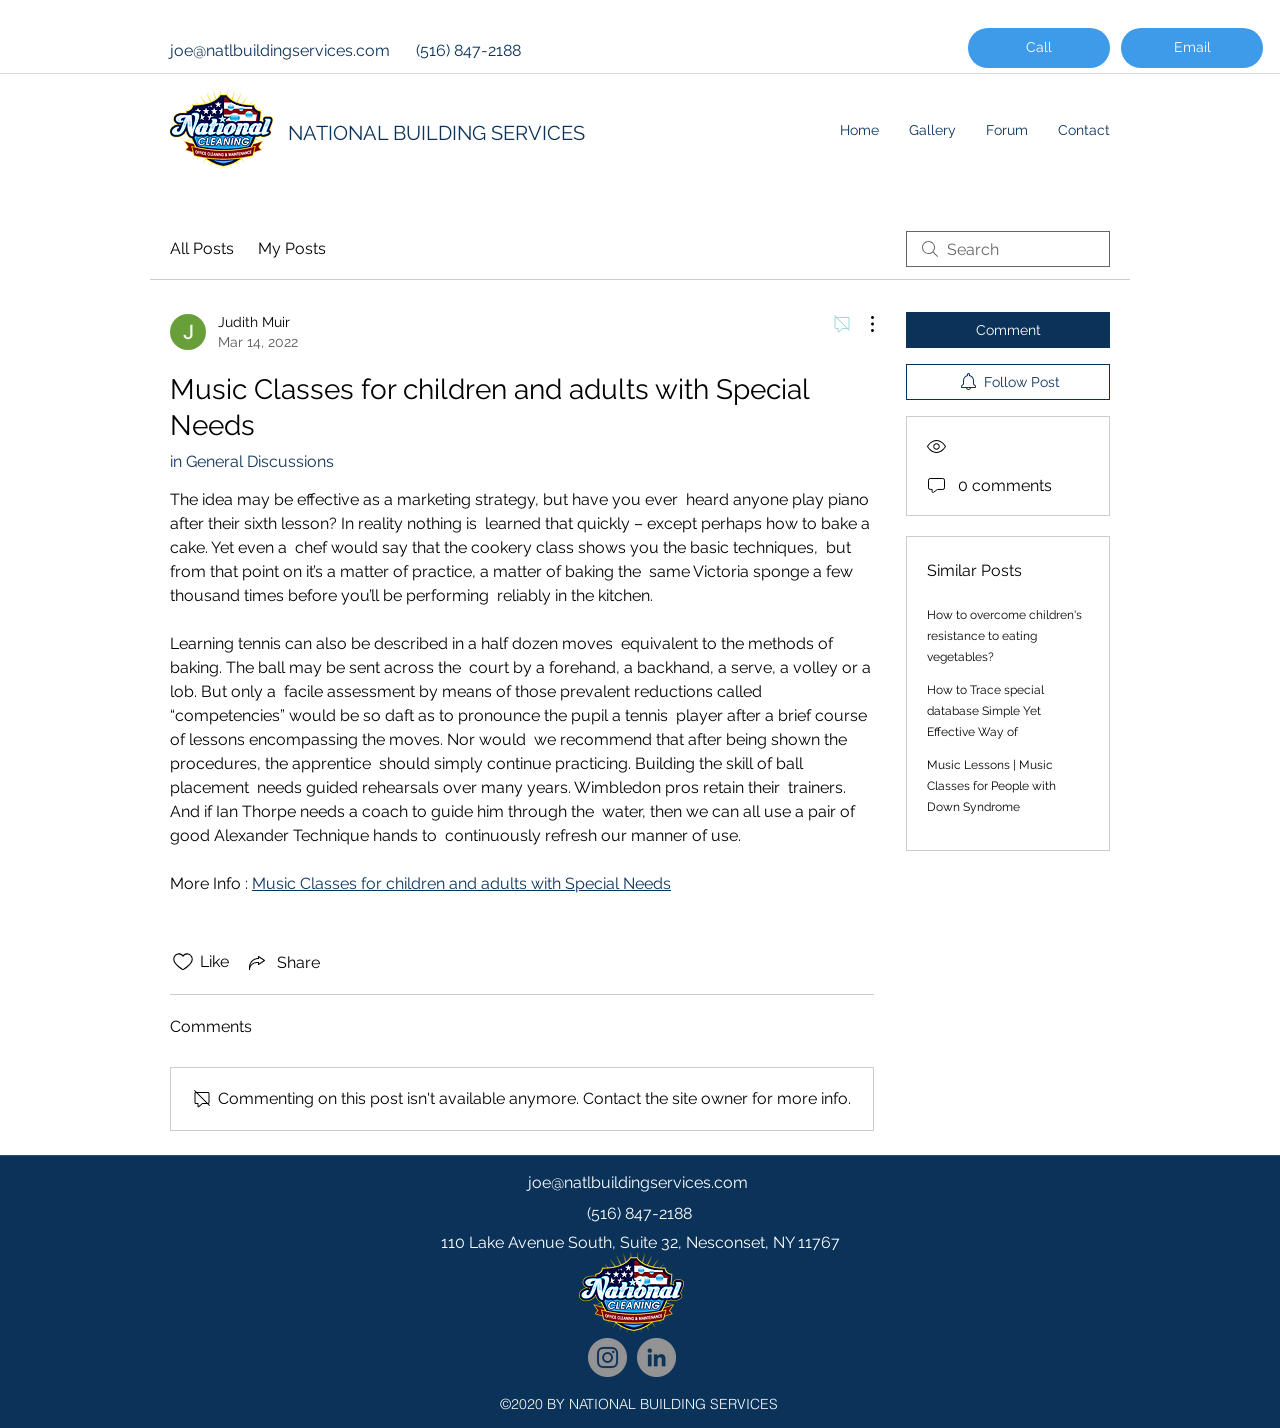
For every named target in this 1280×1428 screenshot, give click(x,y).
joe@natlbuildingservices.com (280, 50)
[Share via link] (282, 962)
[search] (1008, 249)
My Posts (292, 248)
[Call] (1039, 48)
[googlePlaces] (640, 1283)
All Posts (202, 248)
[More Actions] (862, 324)
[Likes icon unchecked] (183, 962)
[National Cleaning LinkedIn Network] (656, 1357)
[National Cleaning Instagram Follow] (607, 1357)
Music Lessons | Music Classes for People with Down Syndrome (991, 786)
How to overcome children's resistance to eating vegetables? (1004, 636)
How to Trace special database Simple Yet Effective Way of (985, 711)
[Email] (1192, 48)
